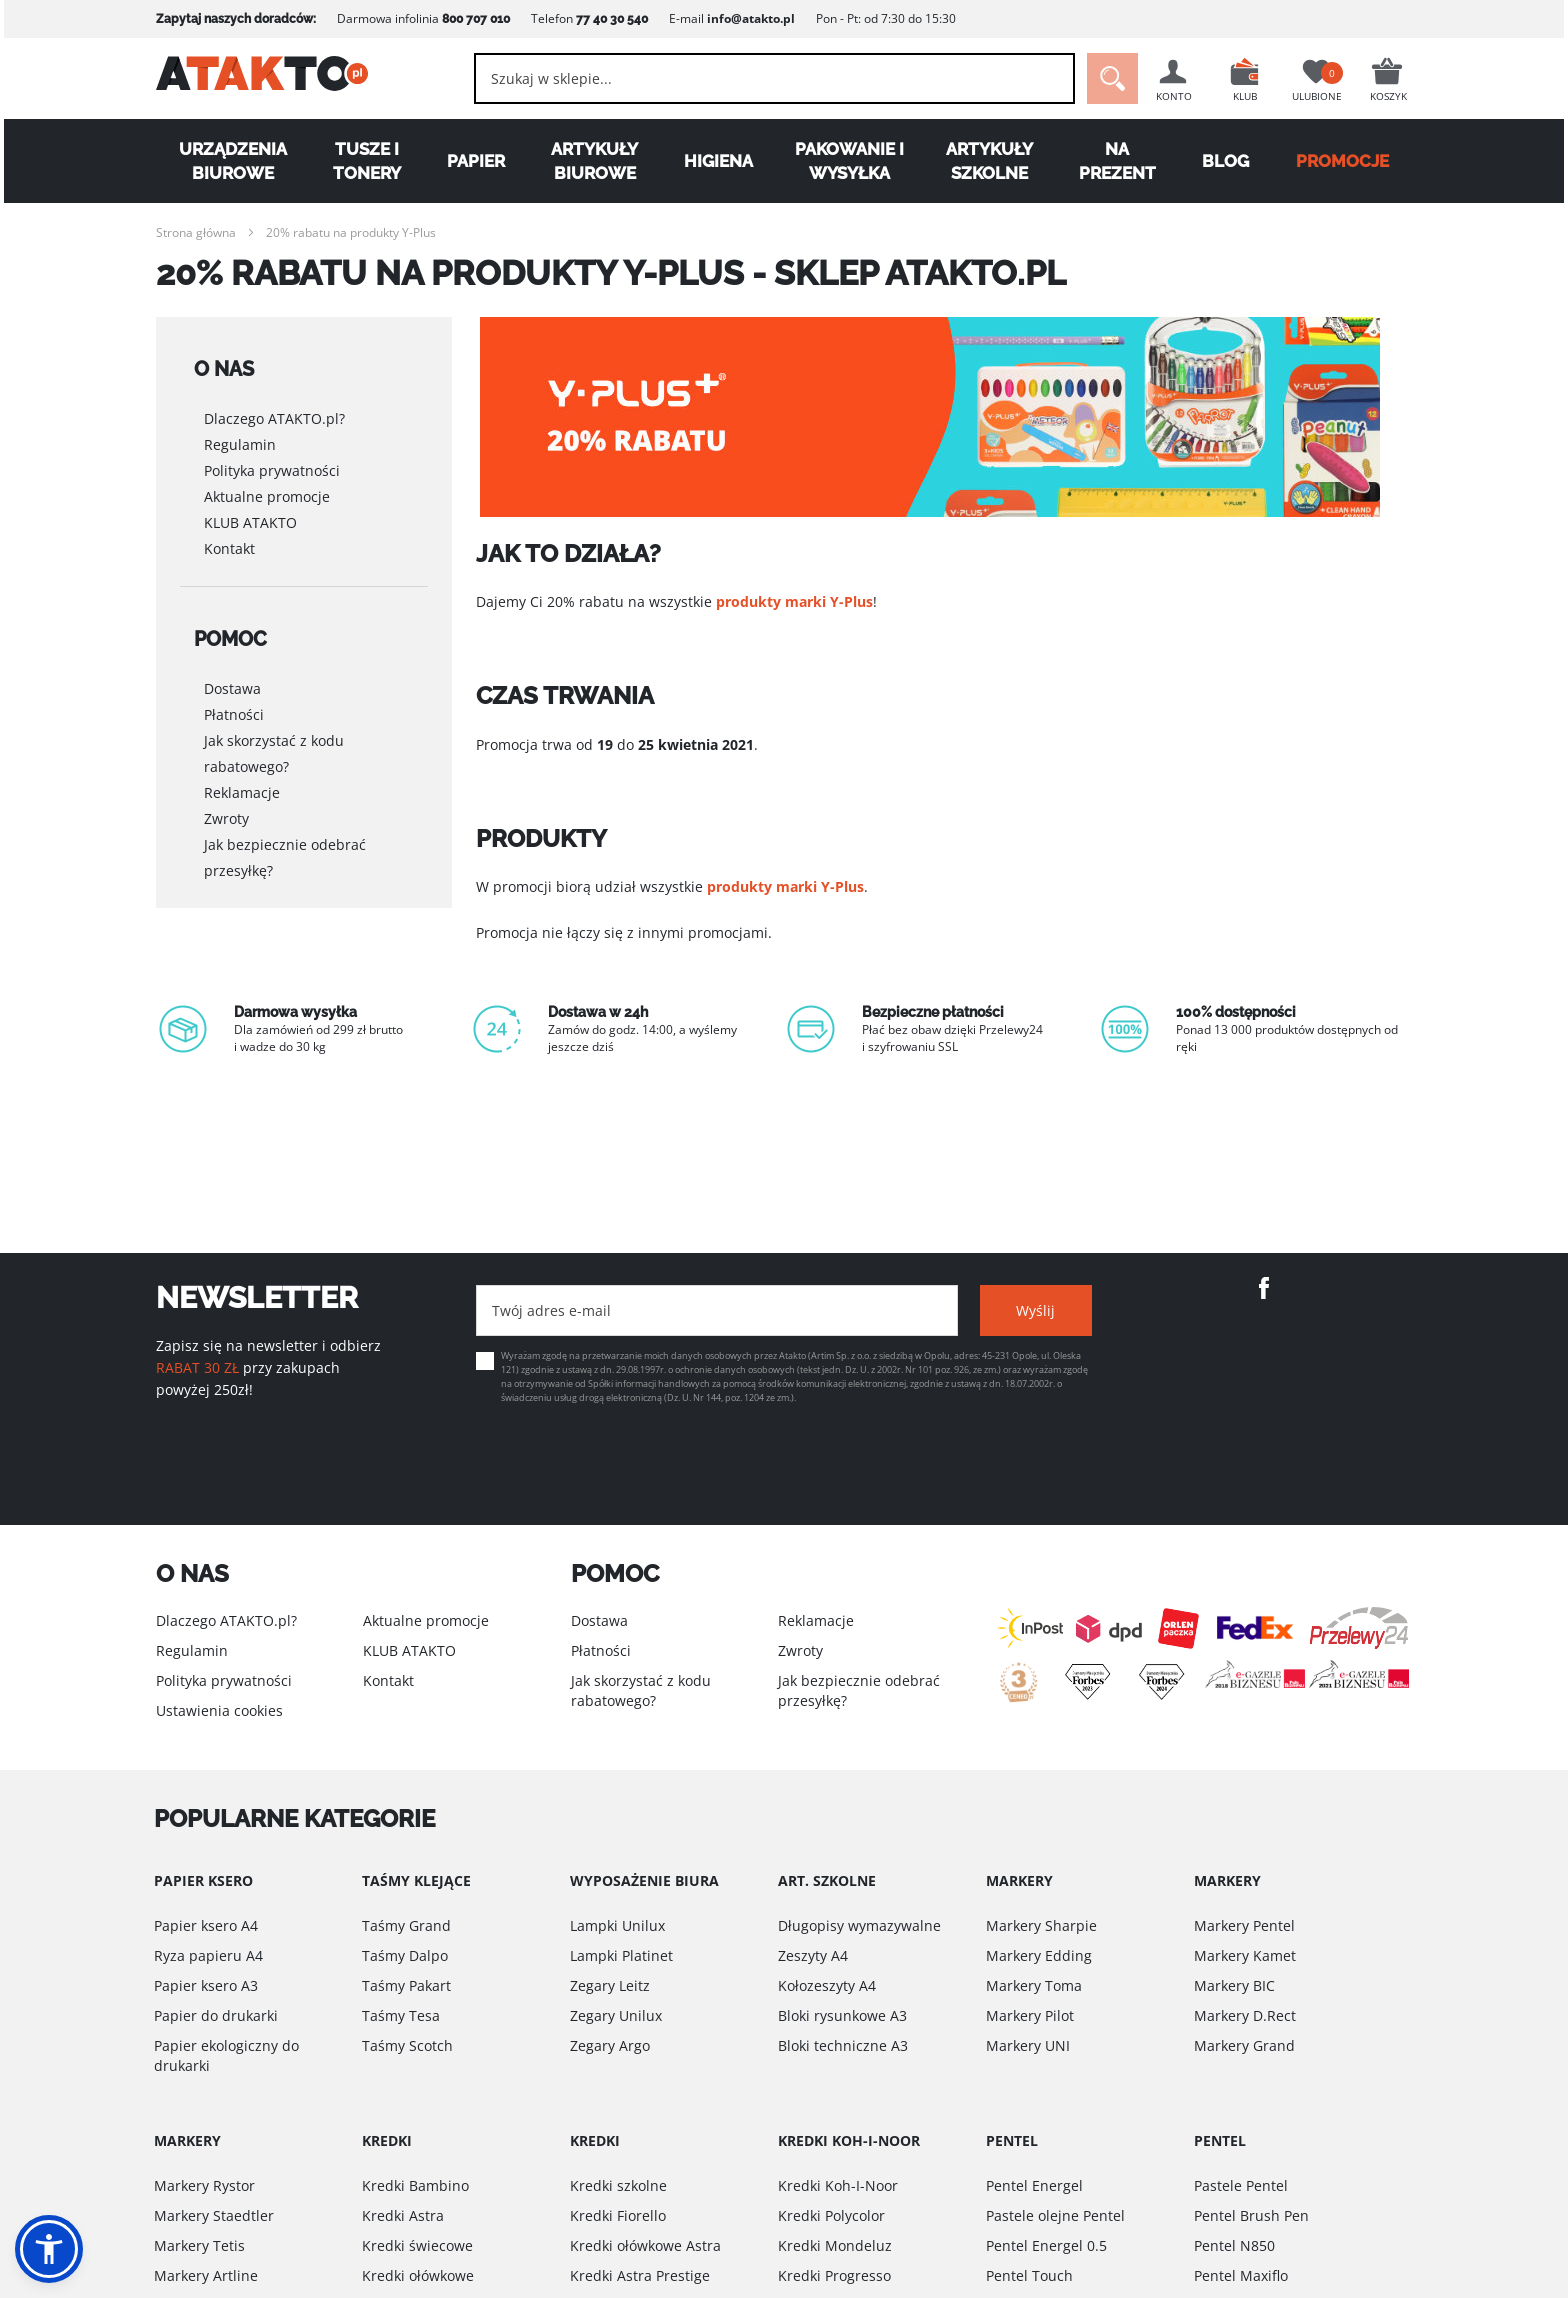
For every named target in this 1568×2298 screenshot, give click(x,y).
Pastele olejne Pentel (1055, 2215)
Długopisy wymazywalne (859, 1925)
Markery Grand (1244, 2045)
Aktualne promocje (267, 480)
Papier (476, 161)
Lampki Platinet (621, 1955)
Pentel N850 (1234, 2245)
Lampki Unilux (617, 1925)
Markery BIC (1234, 1985)
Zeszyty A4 (813, 1955)
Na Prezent (1117, 161)
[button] (49, 2249)
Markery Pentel (1244, 1925)
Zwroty (226, 785)
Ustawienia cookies (219, 1710)
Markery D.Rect (1245, 2015)
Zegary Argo (610, 2045)
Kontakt (229, 532)
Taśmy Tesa (401, 2015)
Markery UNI (1028, 2045)
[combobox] (764, 78)
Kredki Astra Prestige (640, 2275)
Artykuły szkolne (989, 161)
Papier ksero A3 (206, 1985)
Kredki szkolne (618, 2185)
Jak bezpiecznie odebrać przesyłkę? (285, 824)
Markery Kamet (1245, 1955)
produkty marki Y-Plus (794, 601)
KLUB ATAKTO (250, 506)
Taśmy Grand (406, 1925)
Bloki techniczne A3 (843, 2045)
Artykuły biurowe (594, 161)
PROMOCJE (1342, 161)
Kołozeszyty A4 (827, 1985)
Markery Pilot (1030, 2015)
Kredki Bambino (415, 2185)
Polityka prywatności (272, 454)
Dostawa (232, 655)
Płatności (234, 681)
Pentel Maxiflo (1241, 2275)
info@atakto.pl (751, 18)
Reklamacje (242, 759)
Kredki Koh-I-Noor (838, 2185)
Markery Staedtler (214, 2215)
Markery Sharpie (1041, 1925)
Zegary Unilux (616, 2015)
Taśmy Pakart (406, 1985)
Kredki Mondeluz (835, 2245)
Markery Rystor (204, 2185)
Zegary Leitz (610, 1985)
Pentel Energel (1034, 2185)
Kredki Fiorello (618, 2215)
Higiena (718, 161)
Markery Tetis (199, 2245)
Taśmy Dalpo (405, 1955)
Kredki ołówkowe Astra (645, 2245)
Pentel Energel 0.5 (1046, 2245)
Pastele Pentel (1241, 2185)
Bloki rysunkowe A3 (842, 2015)
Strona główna (196, 232)
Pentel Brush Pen (1251, 2215)
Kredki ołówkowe (418, 2275)
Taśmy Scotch (407, 2045)
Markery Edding (1039, 1955)
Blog (1225, 161)
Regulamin (240, 428)
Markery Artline (206, 2275)
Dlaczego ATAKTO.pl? (274, 402)
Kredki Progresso (834, 2275)
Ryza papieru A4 (208, 1955)
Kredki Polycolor (831, 2215)
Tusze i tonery (367, 161)
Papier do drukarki (216, 2015)
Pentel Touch (1029, 2275)
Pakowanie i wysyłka (849, 161)
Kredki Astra (403, 2215)
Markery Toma (1034, 1985)
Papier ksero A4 (206, 1925)
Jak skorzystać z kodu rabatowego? (274, 720)
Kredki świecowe (417, 2245)
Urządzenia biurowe (233, 161)
